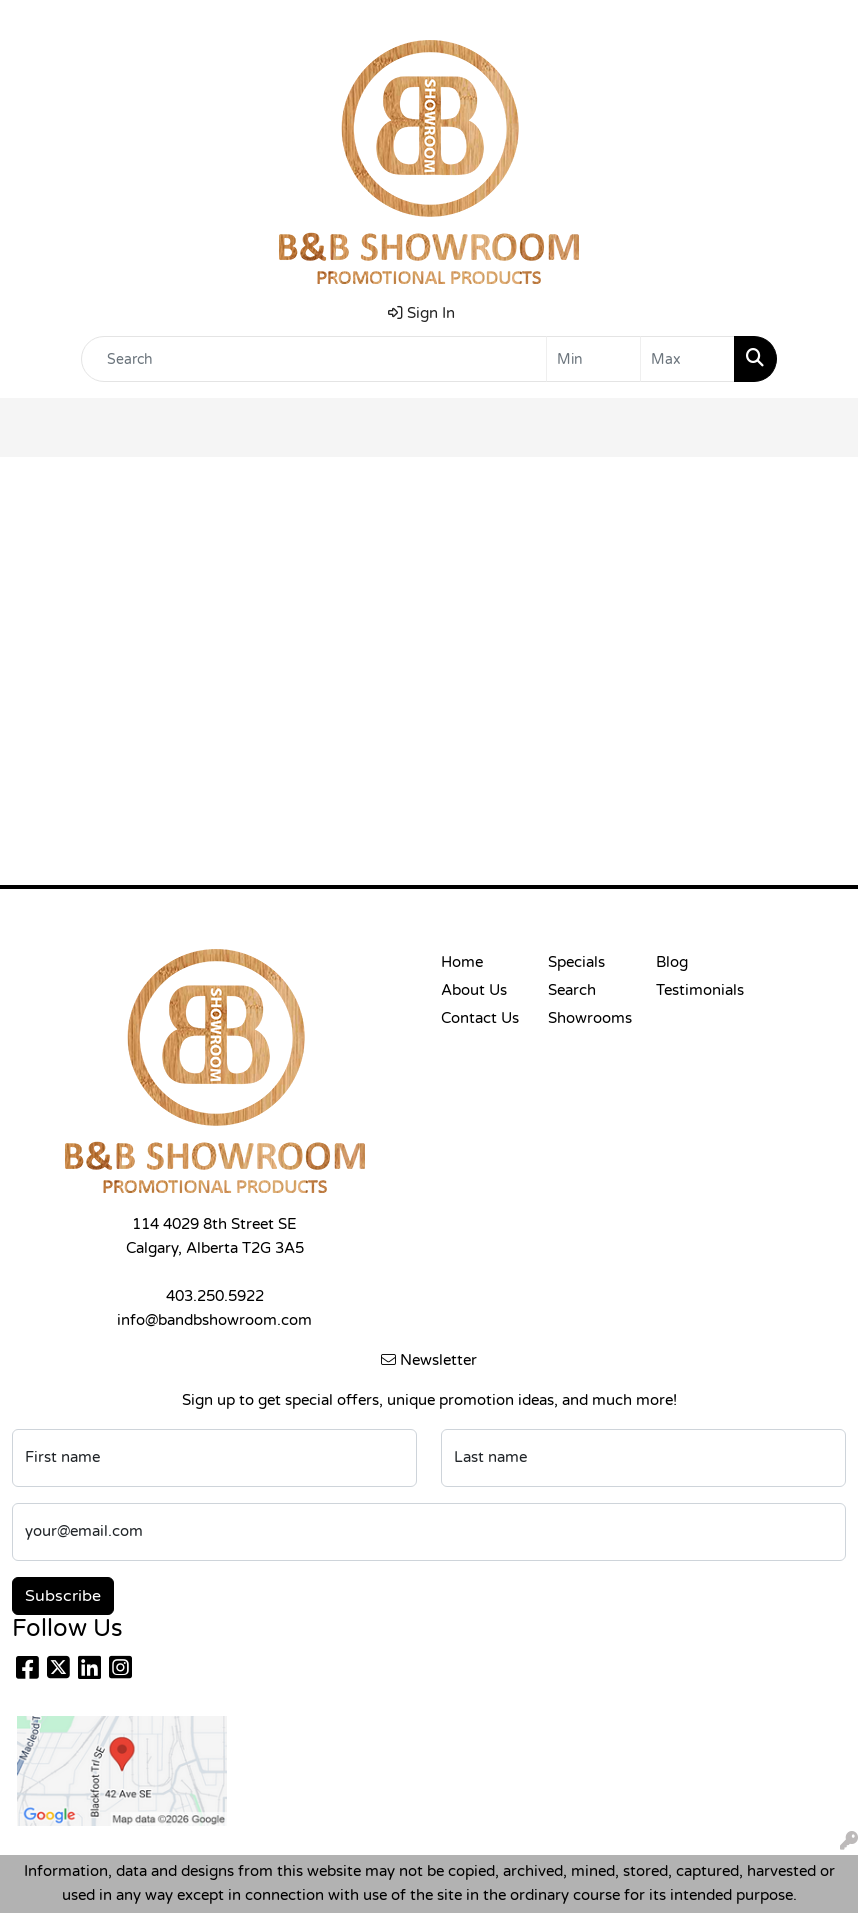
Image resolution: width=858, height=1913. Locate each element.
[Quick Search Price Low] (593, 359)
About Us (474, 990)
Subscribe (63, 1596)
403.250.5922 (215, 1296)
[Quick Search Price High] (687, 359)
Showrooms (589, 1018)
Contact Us (480, 1018)
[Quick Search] (314, 359)
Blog (672, 962)
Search (572, 990)
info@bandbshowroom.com (214, 1320)
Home (462, 962)
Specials (576, 962)
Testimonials (697, 990)
